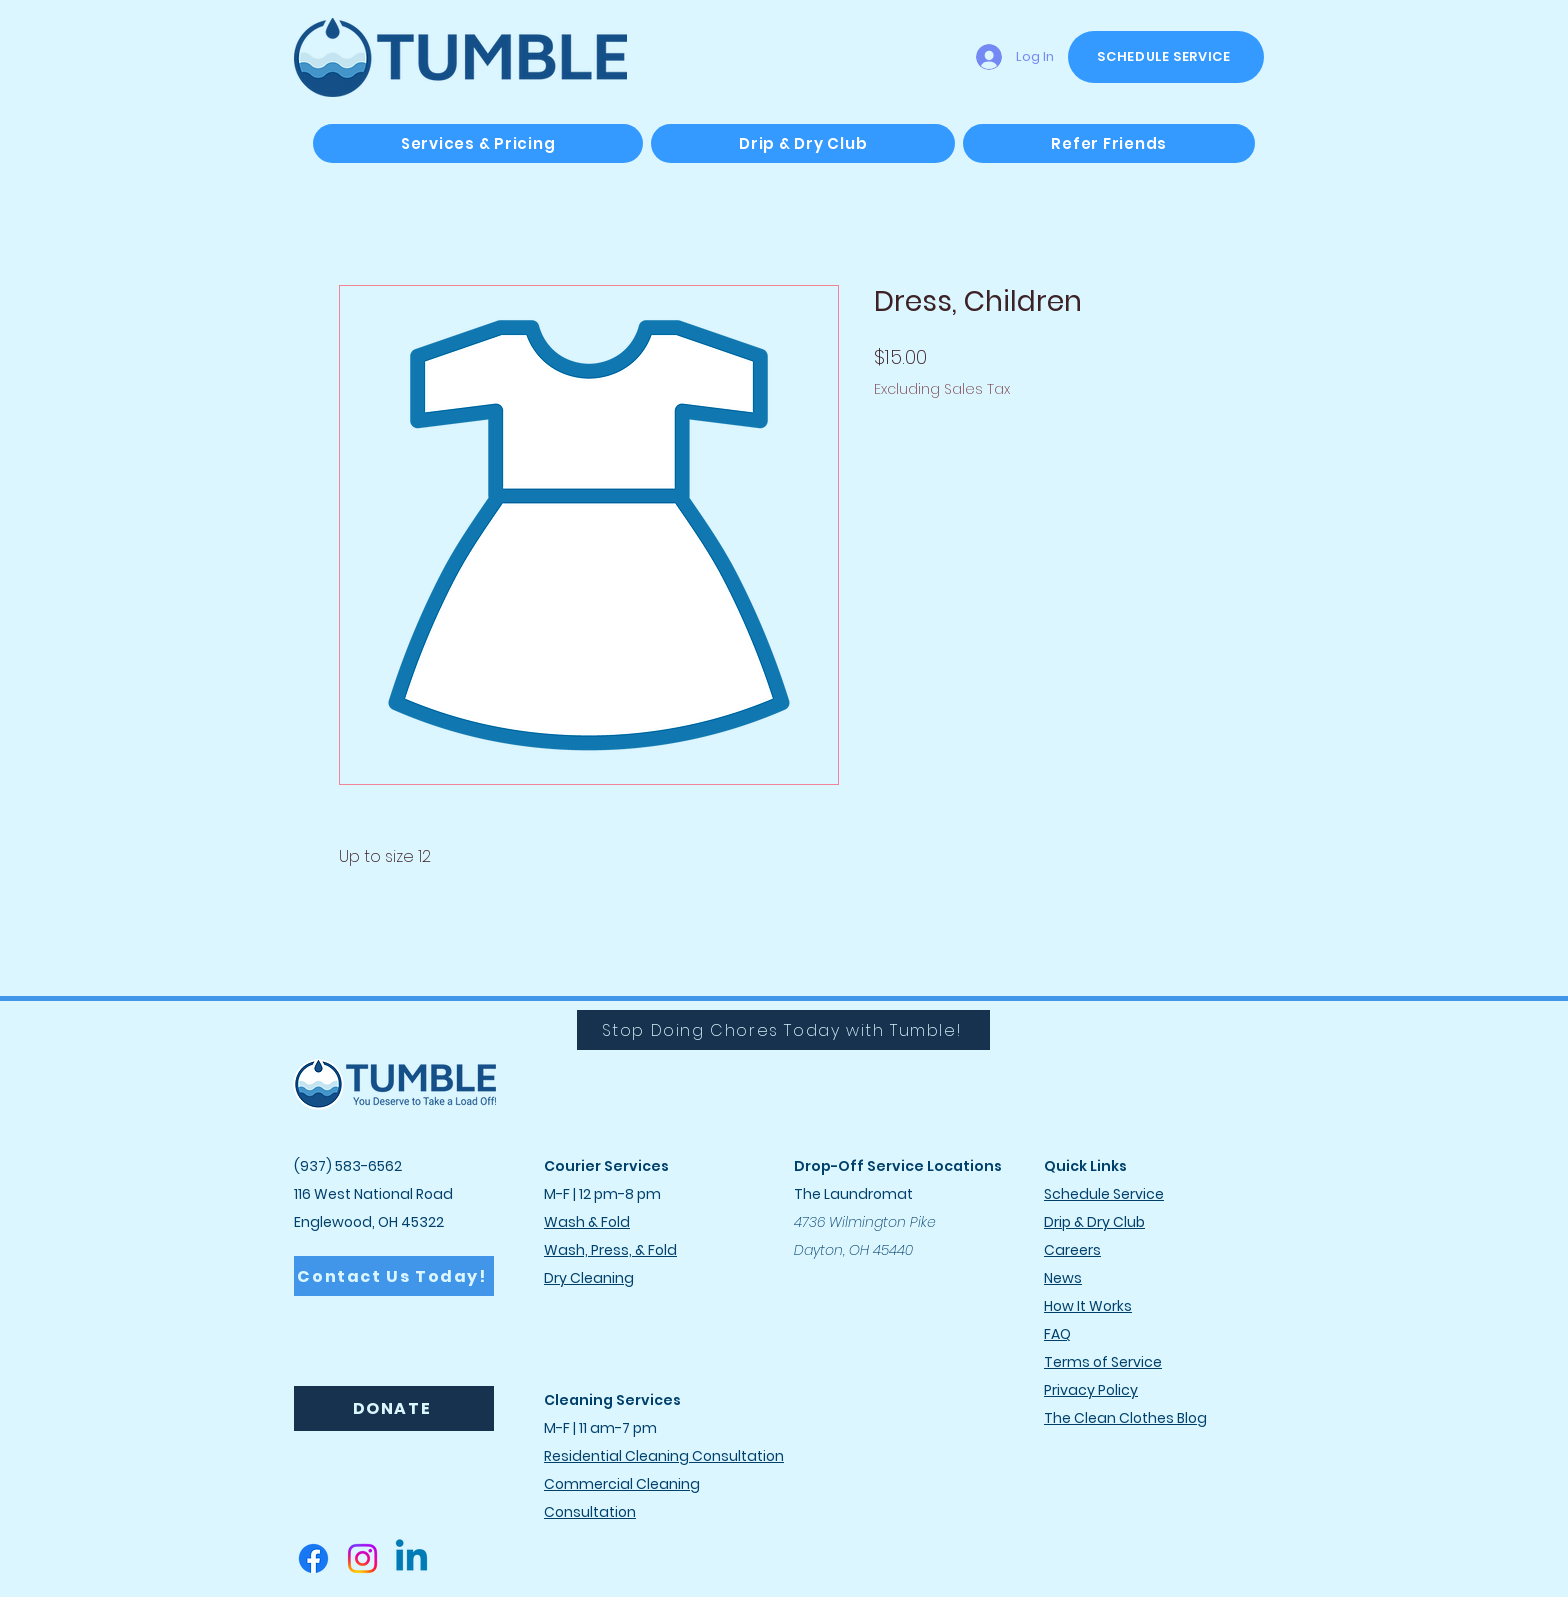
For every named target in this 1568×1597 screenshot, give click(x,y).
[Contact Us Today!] (394, 1276)
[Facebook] (313, 1558)
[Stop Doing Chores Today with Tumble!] (783, 1030)
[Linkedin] (411, 1558)
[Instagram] (362, 1558)
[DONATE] (394, 1408)
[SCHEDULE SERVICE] (1166, 57)
